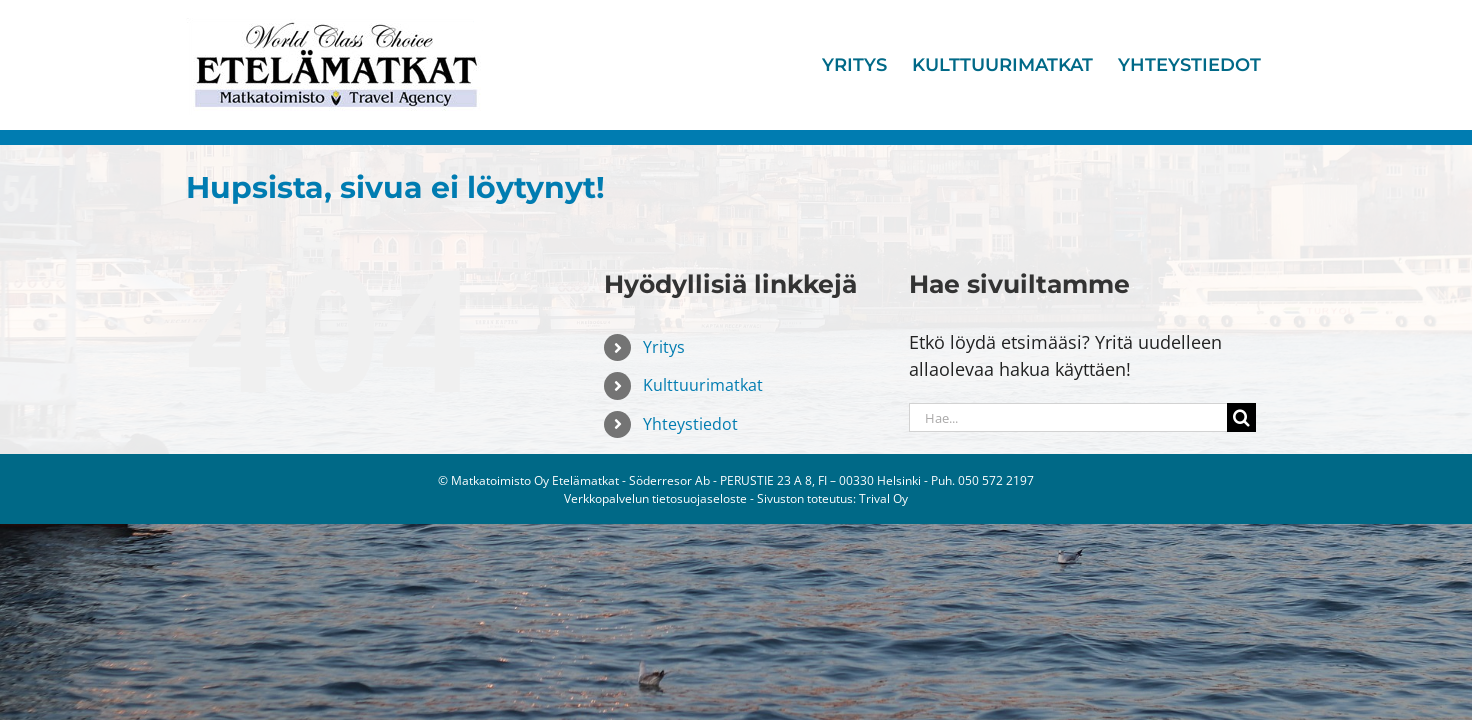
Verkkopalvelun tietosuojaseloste (655, 498)
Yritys (664, 347)
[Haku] (1241, 417)
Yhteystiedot (690, 424)
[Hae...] (1068, 417)
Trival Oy (883, 498)
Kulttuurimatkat (703, 385)
